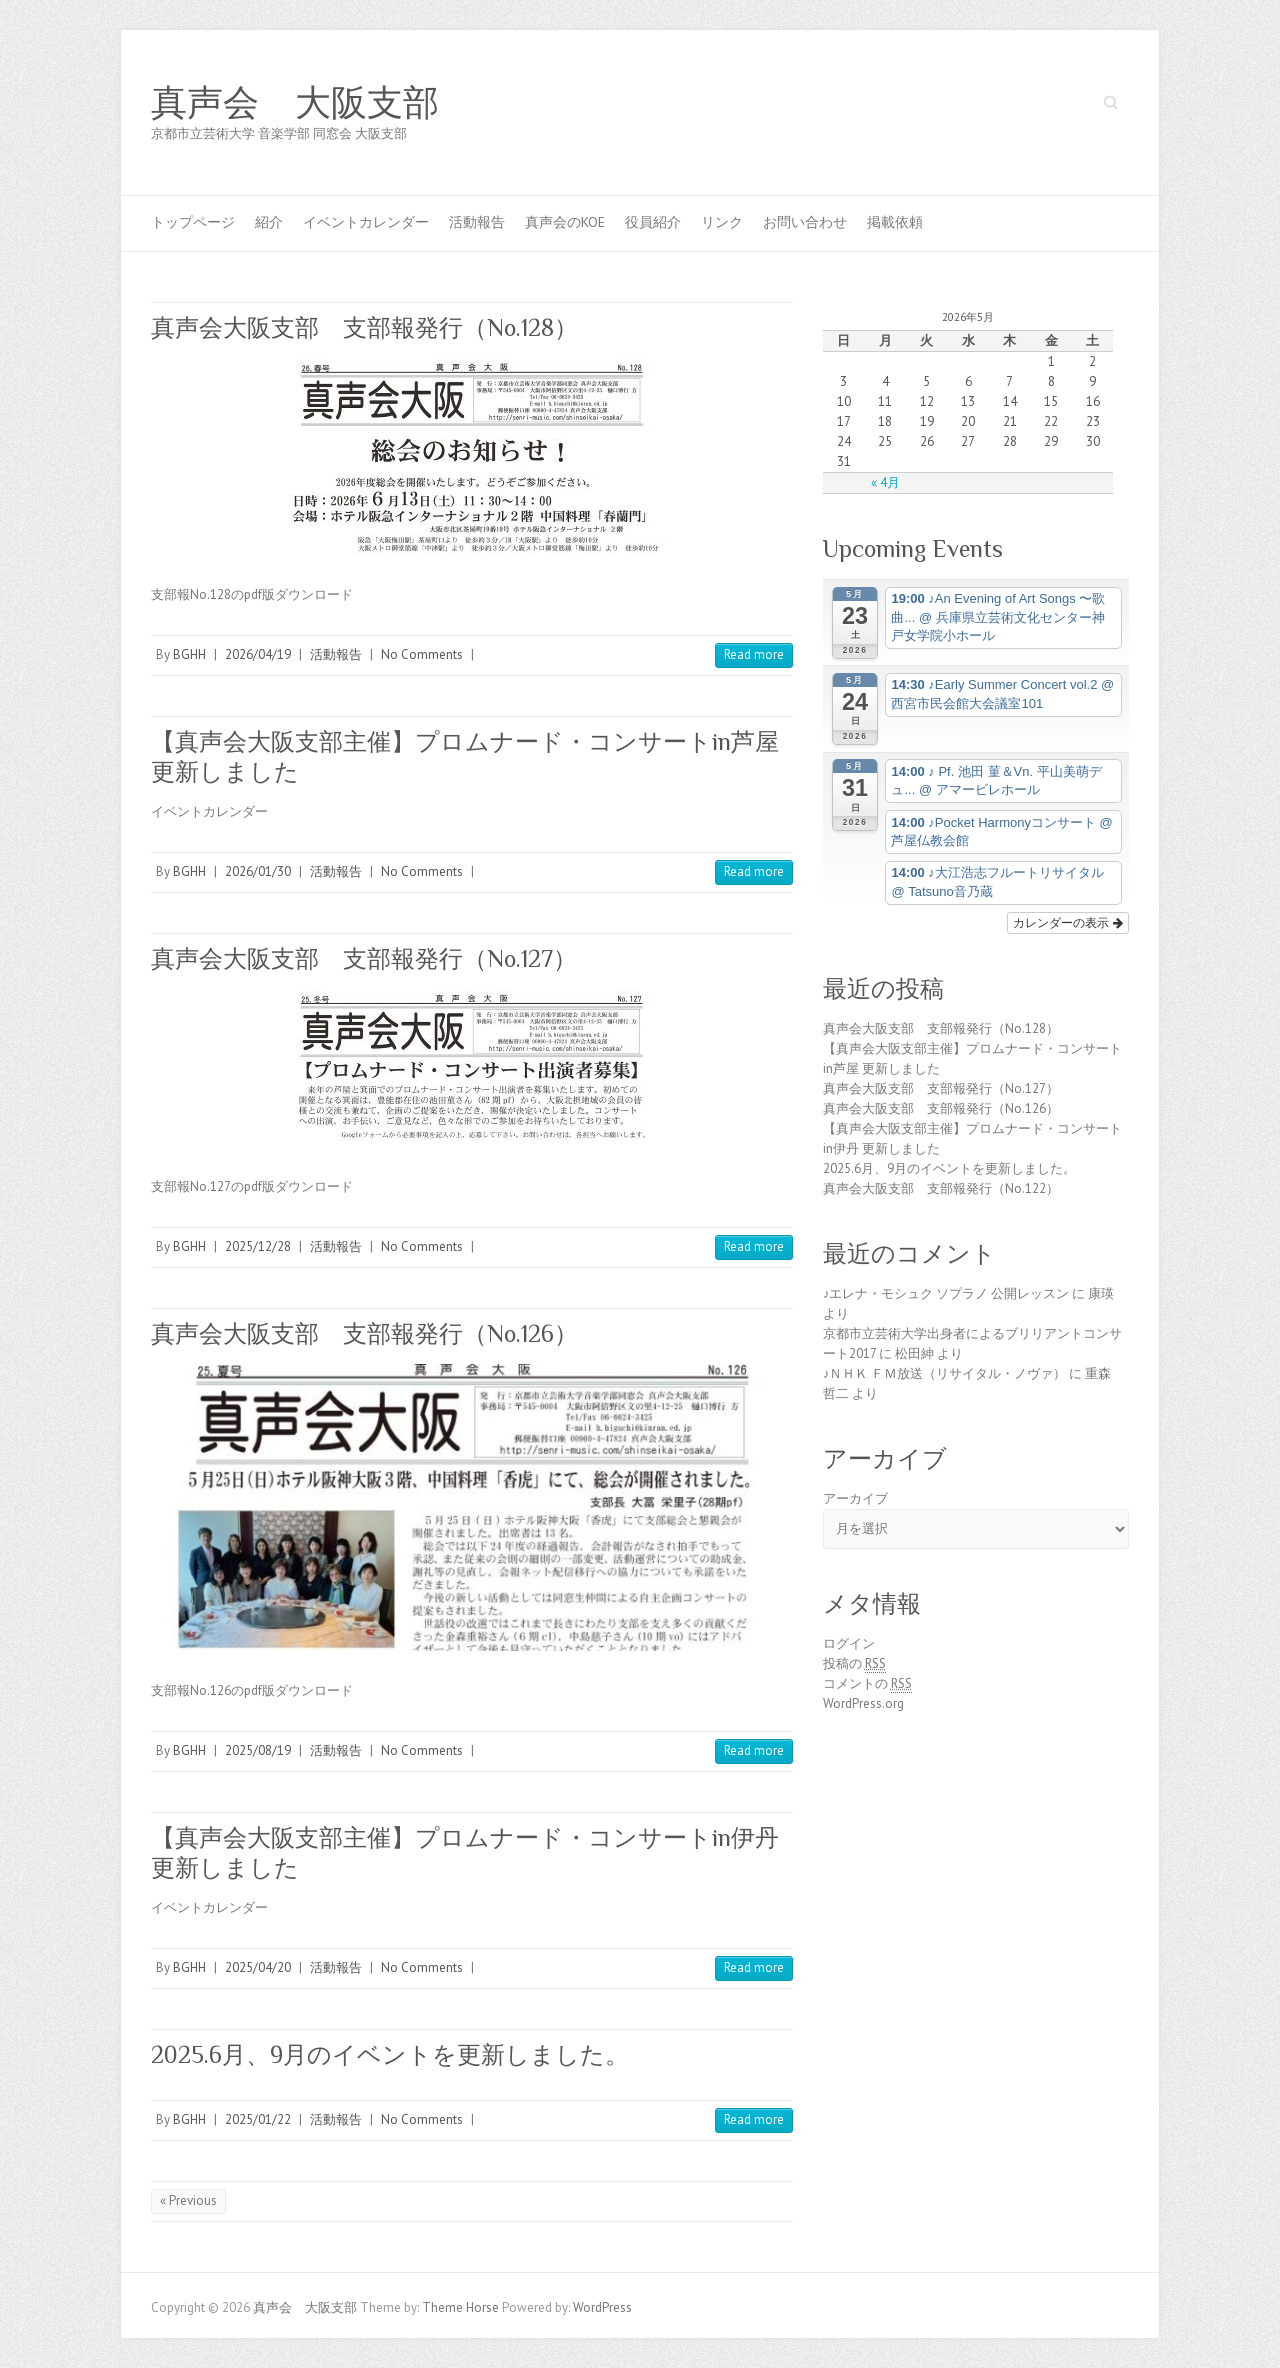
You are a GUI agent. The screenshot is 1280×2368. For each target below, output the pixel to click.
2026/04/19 (258, 654)
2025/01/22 (258, 2119)
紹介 (269, 222)
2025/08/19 (258, 1750)
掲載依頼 (895, 222)
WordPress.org (863, 1703)
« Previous (188, 2200)
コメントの (867, 1684)
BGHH (189, 654)
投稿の (854, 1664)
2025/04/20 (258, 1967)
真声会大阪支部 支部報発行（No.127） (364, 958)
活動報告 (477, 222)
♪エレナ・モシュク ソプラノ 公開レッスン (946, 1293)
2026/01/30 (258, 871)
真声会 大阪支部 (295, 103)
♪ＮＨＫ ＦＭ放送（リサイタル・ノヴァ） (945, 1373)
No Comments (422, 654)
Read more (754, 654)
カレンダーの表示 (1067, 923)
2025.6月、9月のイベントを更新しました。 (390, 2054)
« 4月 (885, 482)
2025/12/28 (258, 1246)
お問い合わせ (805, 222)
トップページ (193, 222)
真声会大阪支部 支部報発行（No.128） (364, 327)
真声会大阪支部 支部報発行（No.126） (364, 1333)
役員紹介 (653, 222)
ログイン (849, 1643)
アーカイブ (855, 1498)
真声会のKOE (565, 222)
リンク (722, 222)
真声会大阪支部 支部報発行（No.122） (941, 1188)
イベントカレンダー (366, 222)
